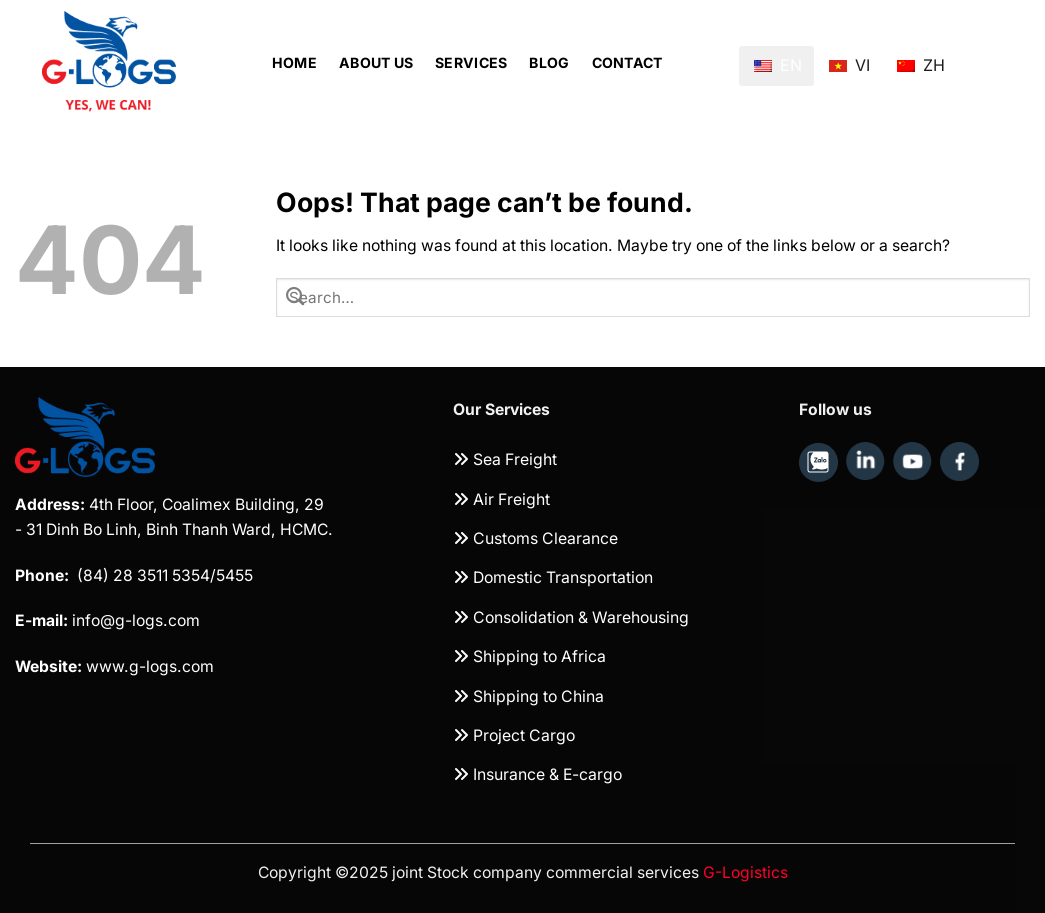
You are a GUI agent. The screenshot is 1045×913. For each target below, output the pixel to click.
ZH (921, 57)
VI (849, 57)
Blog (549, 62)
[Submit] (295, 297)
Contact (627, 62)
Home (294, 62)
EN (778, 65)
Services (471, 62)
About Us (376, 62)
